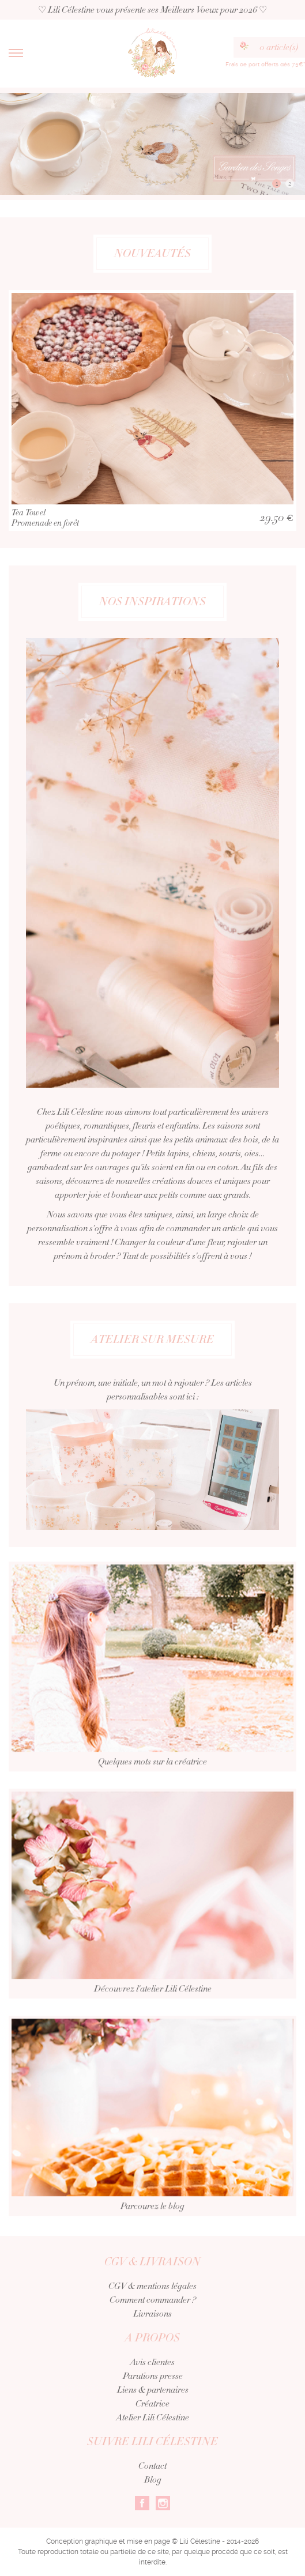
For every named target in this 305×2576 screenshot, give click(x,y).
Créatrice (152, 2403)
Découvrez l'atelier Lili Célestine (152, 1908)
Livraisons (152, 2313)
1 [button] (277, 183)
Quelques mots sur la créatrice (152, 1681)
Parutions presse (153, 2376)
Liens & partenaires (153, 2389)
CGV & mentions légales (152, 2286)
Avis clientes (152, 2362)
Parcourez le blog (152, 2131)
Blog (152, 2479)
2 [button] (289, 183)
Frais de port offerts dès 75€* (265, 64)
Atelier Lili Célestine (152, 2417)
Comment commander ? (153, 2300)
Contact (152, 2466)
